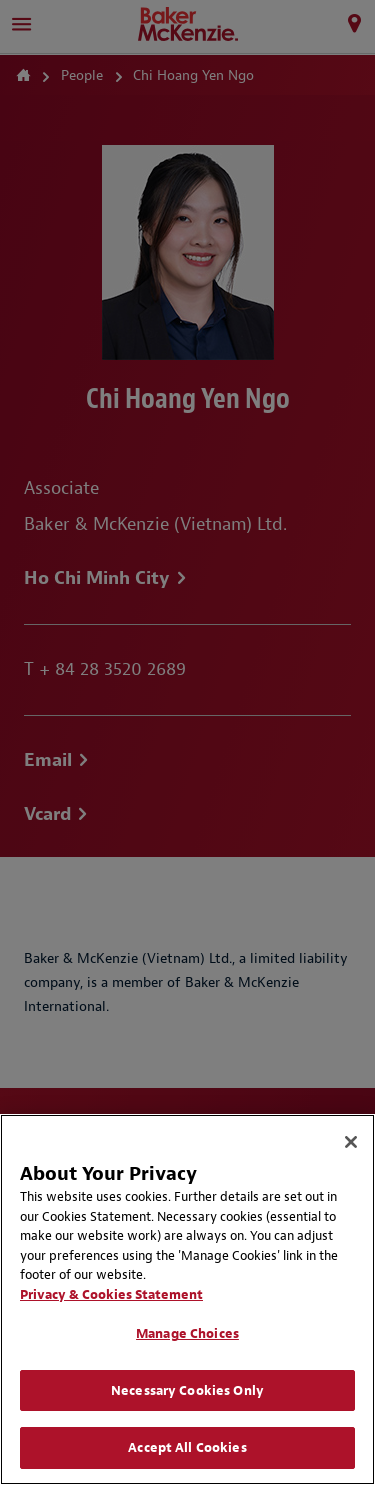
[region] (187, 1299)
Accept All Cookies (187, 1447)
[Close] (351, 1142)
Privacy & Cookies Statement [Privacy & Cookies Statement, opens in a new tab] (111, 1294)
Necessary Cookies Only (187, 1390)
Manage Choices (187, 1333)
